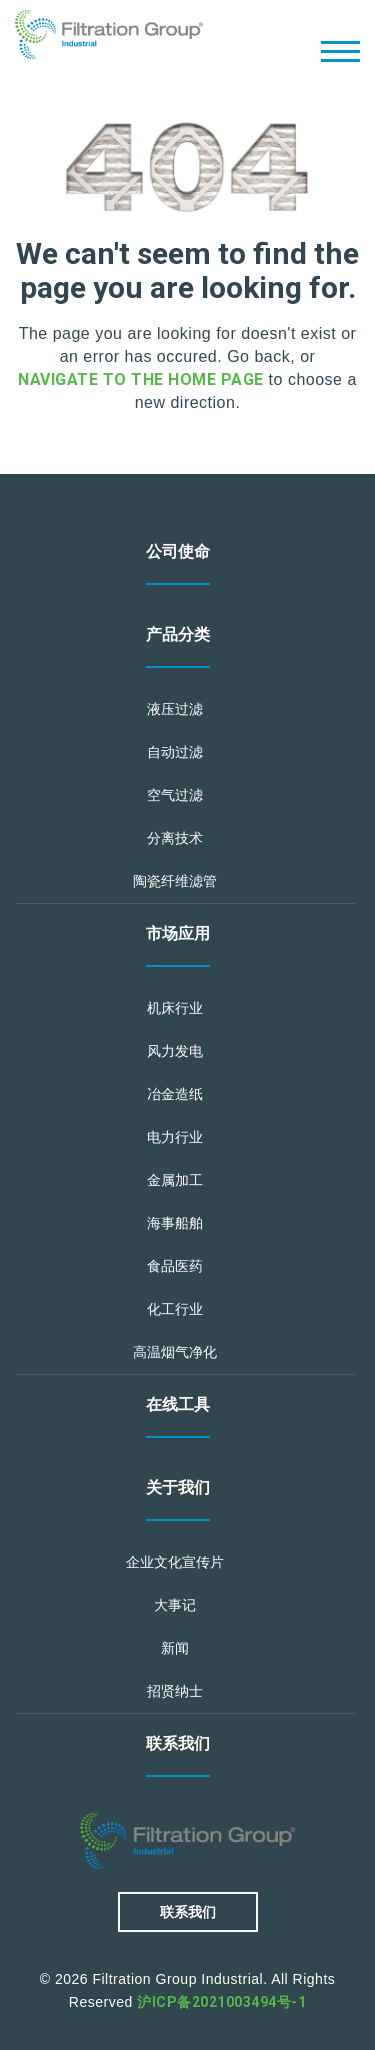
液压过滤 (175, 709)
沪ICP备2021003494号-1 (221, 2002)
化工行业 (175, 1309)
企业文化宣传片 (175, 1562)
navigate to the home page (141, 379)
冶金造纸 (175, 1094)
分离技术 (175, 838)
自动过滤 (175, 752)
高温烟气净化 (175, 1352)
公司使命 (178, 551)
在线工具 (178, 1404)
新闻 (175, 1648)
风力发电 (175, 1051)
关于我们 (178, 1487)
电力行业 (175, 1137)
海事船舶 (175, 1223)
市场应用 (178, 933)
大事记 (175, 1605)
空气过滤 (175, 795)
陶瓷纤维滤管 (175, 881)
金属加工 (175, 1180)
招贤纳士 (175, 1691)
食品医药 (175, 1266)
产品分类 (178, 634)
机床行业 (175, 1008)
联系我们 (178, 1743)
